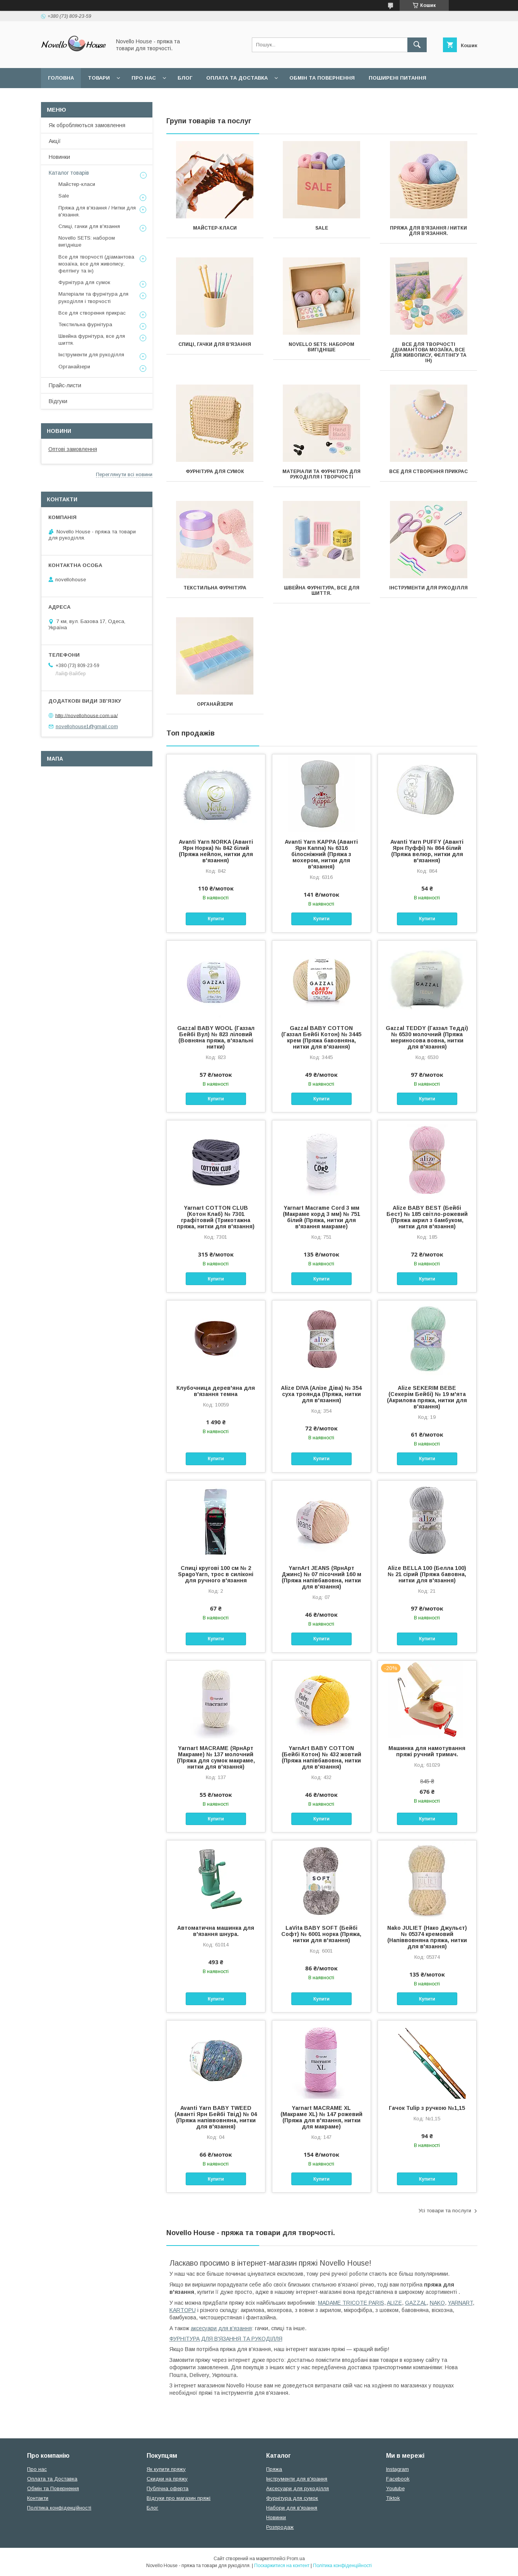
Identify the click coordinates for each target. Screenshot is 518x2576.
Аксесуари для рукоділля (297, 2488)
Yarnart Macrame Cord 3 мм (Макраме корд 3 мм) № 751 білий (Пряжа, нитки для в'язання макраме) (321, 1217)
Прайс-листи (65, 385)
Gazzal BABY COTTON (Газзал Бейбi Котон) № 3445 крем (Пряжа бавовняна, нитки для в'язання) (321, 1037)
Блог (185, 78)
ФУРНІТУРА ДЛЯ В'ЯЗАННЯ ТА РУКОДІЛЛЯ (225, 2339)
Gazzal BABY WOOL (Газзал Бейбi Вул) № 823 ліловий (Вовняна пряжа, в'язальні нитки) (216, 1037)
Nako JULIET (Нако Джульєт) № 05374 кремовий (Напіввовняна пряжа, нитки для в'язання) (427, 1937)
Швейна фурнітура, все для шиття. (321, 590)
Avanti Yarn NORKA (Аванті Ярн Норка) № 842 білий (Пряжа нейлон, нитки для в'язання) (216, 851)
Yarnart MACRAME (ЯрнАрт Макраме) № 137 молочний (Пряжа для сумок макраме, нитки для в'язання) (216, 1757)
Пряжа (274, 2469)
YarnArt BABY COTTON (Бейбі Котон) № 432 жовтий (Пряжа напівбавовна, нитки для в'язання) (321, 1757)
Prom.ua (296, 2558)
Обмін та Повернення (53, 2488)
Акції (55, 141)
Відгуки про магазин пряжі (178, 2498)
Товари (99, 78)
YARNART (460, 2303)
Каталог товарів (69, 173)
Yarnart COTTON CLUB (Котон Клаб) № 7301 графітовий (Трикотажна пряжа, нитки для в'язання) (216, 1217)
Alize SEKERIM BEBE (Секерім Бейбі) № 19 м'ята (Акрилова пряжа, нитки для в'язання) (427, 1397)
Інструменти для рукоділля (428, 588)
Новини (59, 431)
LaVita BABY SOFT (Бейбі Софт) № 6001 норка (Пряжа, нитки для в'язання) (321, 1934)
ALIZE (394, 2303)
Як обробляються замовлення (87, 125)
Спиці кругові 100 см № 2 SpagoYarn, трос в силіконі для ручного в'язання (215, 1574)
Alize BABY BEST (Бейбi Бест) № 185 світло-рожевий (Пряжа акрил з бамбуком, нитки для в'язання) (427, 1217)
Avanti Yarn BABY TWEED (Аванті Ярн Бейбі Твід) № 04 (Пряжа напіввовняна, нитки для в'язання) (215, 2117)
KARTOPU (182, 2310)
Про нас (144, 78)
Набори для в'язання (291, 2508)
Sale (321, 228)
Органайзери (215, 704)
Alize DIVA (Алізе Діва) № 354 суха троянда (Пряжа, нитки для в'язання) (321, 1394)
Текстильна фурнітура (214, 588)
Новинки (59, 157)
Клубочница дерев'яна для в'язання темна (215, 1391)
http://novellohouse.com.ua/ (86, 715)
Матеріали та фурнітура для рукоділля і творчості (321, 474)
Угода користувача (77, 98)
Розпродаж (280, 2527)
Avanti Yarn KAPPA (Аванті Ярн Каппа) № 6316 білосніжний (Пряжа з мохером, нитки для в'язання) (321, 854)
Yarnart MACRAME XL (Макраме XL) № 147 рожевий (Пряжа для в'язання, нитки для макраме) (321, 2117)
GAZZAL (416, 2303)
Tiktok (393, 2498)
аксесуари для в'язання (221, 2328)
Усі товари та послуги (445, 2210)
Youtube (395, 2488)
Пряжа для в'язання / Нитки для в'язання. (428, 230)
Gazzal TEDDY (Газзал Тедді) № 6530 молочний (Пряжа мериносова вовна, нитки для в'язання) (427, 1037)
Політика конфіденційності (59, 2508)
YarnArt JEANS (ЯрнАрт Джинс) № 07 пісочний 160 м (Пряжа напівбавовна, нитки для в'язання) (321, 1577)
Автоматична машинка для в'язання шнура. (215, 1931)
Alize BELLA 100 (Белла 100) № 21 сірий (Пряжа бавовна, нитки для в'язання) (427, 1574)
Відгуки (58, 401)
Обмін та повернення (322, 78)
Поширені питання (397, 78)
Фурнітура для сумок (215, 471)
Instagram (397, 2469)
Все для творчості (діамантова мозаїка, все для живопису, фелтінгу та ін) (428, 352)
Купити (216, 918)
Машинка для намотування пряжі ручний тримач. (426, 1751)
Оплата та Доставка (237, 78)
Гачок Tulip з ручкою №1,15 (427, 2108)
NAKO (437, 2303)
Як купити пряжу (166, 2469)
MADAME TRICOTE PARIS (351, 2303)
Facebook (398, 2479)
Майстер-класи (215, 228)
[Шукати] (417, 44)
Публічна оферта (167, 2488)
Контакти (37, 2498)
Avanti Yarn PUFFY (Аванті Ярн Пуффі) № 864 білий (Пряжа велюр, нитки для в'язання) (426, 851)
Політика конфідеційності (161, 98)
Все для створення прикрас (428, 471)
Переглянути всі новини (124, 474)
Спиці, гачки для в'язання (214, 344)
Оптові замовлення (72, 449)
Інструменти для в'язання (296, 2479)
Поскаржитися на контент (281, 2565)
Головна (61, 78)
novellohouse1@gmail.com (87, 726)
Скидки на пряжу (167, 2479)
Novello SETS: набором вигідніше (321, 347)
